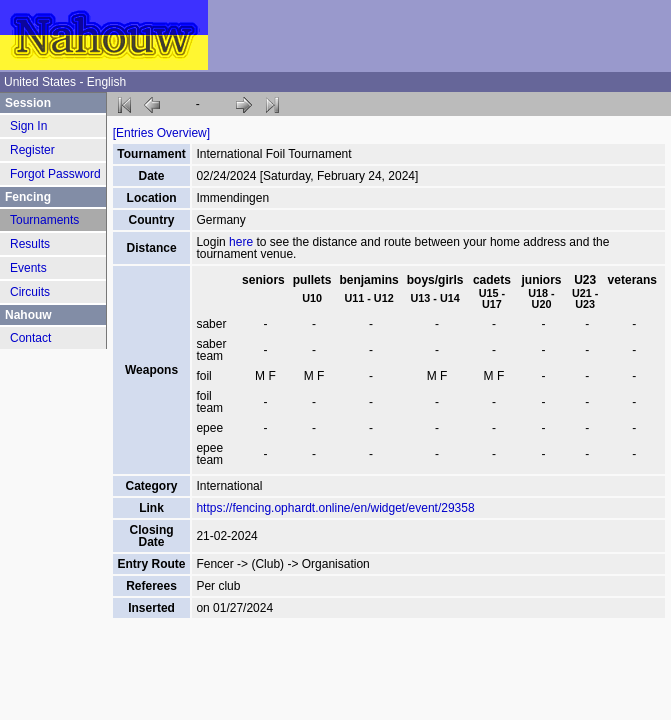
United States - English (65, 82)
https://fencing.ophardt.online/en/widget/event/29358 (335, 508)
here (241, 242)
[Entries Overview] (161, 133)
